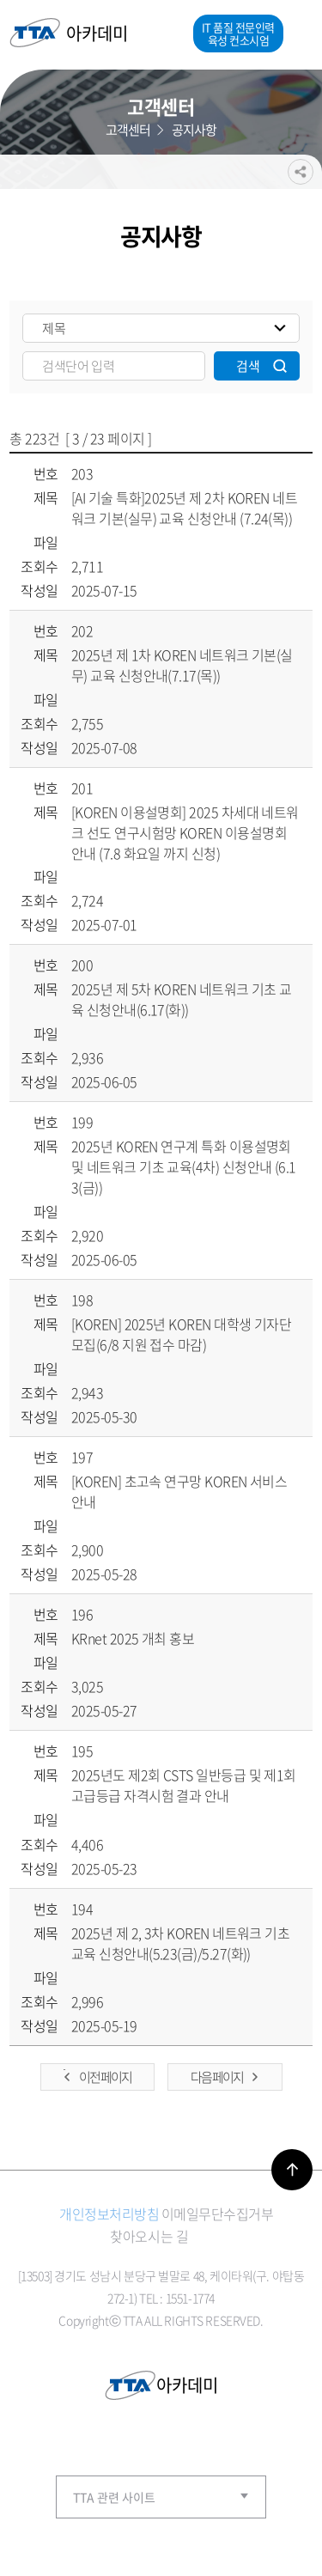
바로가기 (292, 2169)
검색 (247, 365)
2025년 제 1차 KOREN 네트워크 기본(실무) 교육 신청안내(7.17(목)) (182, 664)
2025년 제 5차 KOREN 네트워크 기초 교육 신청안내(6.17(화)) (181, 999)
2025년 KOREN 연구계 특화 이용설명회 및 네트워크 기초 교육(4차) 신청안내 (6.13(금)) (183, 1166)
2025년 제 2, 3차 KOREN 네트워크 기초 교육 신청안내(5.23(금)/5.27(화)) (180, 1943)
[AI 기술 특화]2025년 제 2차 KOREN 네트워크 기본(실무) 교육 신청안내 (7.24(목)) (184, 507)
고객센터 (128, 127)
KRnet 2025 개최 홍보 (132, 1638)
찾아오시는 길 (149, 2236)
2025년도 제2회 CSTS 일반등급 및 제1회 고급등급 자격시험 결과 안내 (183, 1785)
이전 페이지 (105, 2076)
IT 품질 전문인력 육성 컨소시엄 (238, 33)
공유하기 (300, 159)
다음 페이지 (217, 2076)
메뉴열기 (298, 33)
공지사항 (194, 127)
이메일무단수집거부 (217, 2213)
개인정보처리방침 (109, 2213)
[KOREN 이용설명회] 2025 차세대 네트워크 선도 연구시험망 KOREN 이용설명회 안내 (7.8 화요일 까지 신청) (185, 832)
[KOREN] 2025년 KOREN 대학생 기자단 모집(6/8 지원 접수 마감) (181, 1334)
